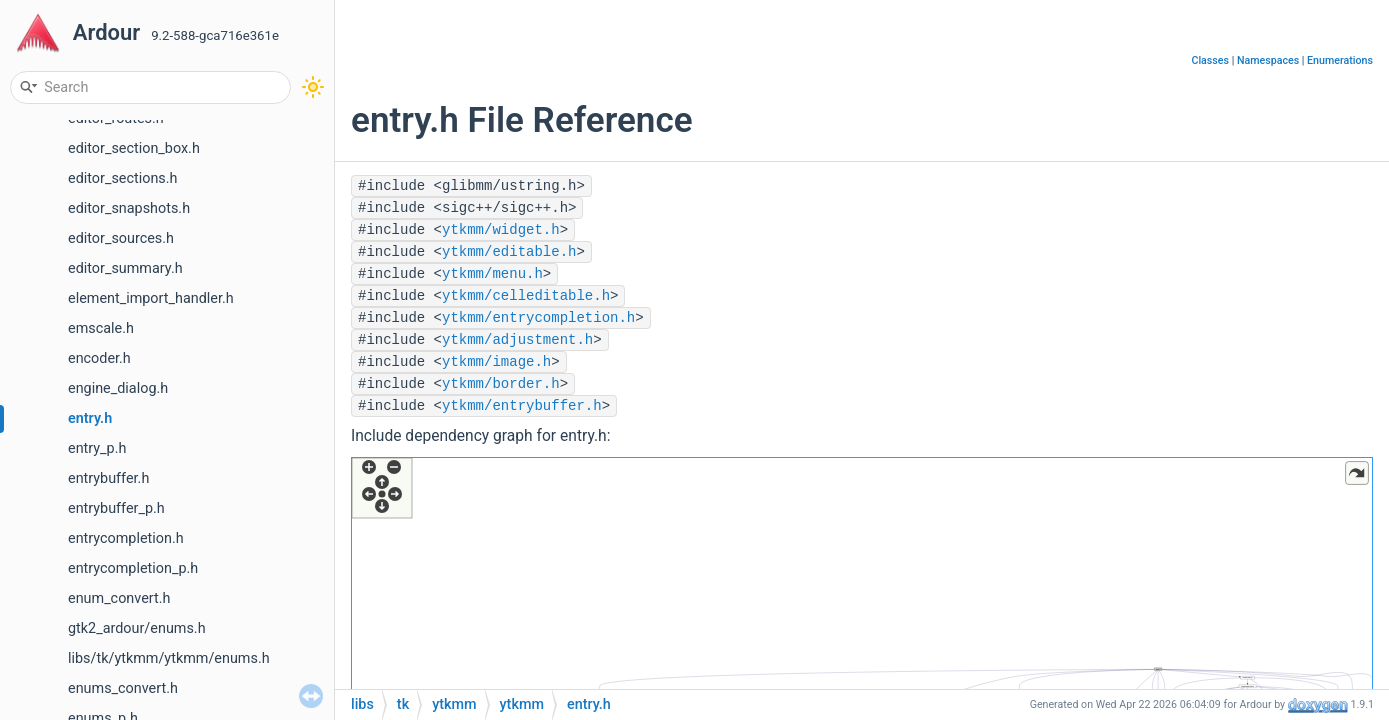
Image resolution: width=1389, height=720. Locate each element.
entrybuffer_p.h (116, 508)
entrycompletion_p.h (133, 568)
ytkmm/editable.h (509, 252)
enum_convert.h (119, 598)
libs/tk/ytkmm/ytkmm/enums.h (169, 658)
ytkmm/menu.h (492, 274)
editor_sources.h (121, 238)
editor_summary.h (125, 268)
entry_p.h (97, 448)
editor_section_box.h (134, 148)
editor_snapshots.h (129, 208)
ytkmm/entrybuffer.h (522, 406)
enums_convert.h (123, 688)
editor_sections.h (123, 178)
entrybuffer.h (108, 478)
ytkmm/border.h (501, 384)
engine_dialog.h (118, 388)
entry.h (90, 418)
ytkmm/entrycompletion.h (538, 318)
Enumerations (1340, 60)
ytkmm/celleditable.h (526, 296)
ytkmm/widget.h (501, 230)
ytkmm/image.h (496, 362)
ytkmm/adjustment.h (517, 340)
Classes (1210, 60)
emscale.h (101, 328)
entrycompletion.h (126, 538)
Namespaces (1268, 60)
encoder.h (99, 358)
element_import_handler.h (151, 298)
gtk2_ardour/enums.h (137, 628)
